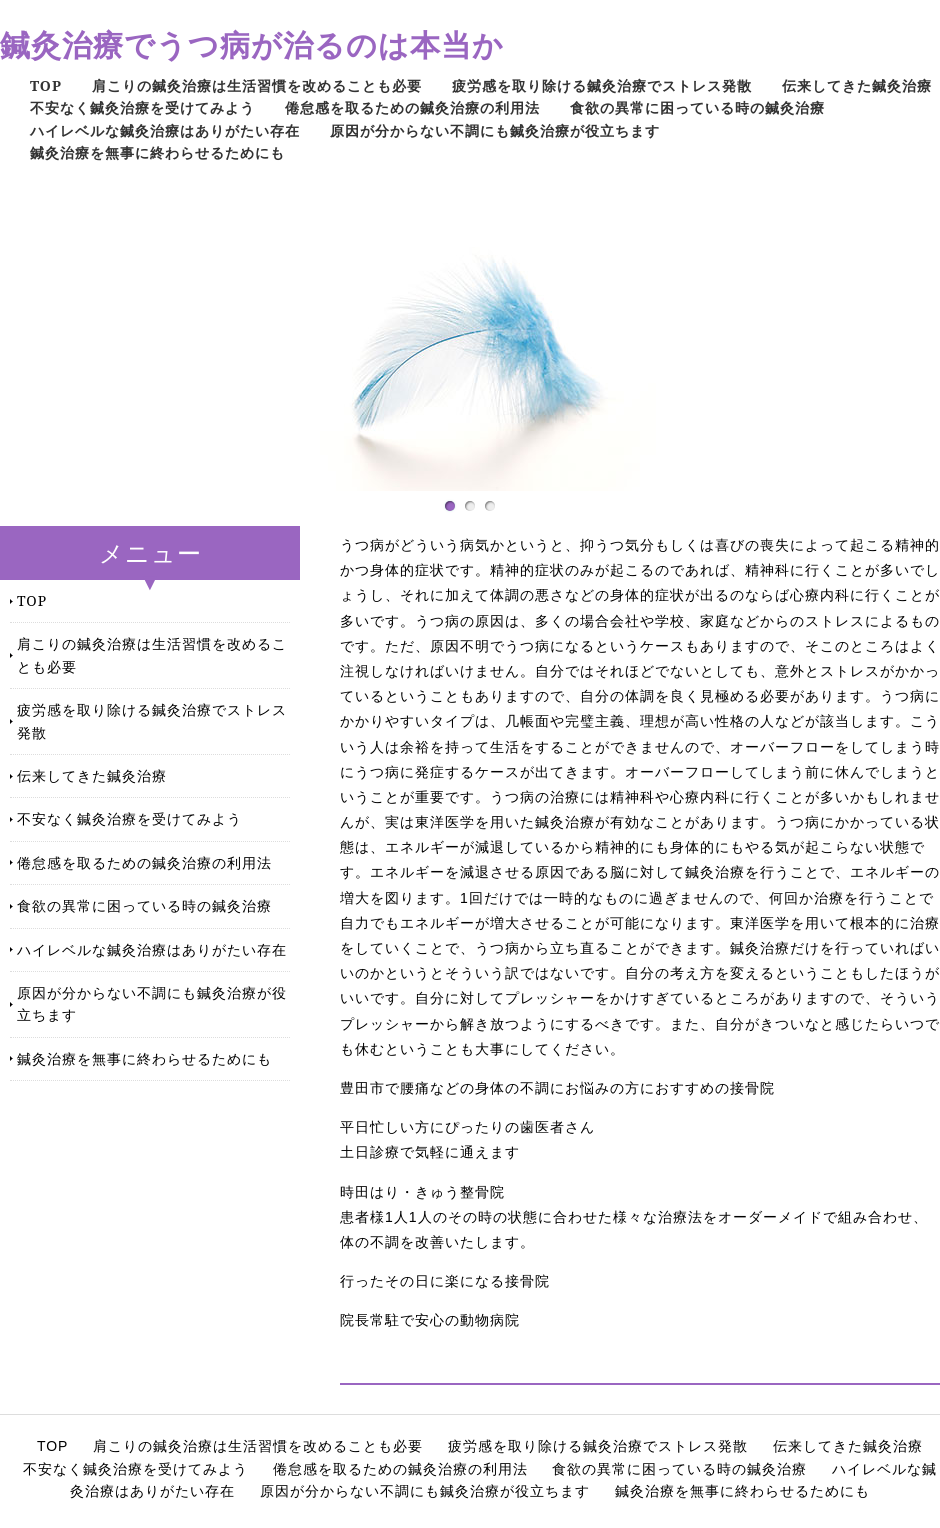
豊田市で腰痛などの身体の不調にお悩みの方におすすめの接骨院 (557, 1088)
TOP (46, 85)
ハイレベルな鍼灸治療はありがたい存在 (165, 130)
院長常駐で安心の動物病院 (430, 1320)
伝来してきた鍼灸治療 (857, 85)
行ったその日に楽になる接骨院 (445, 1281)
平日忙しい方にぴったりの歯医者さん (467, 1127)
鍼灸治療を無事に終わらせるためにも (157, 152)
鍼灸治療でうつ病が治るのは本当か (252, 44)
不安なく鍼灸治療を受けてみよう (142, 107)
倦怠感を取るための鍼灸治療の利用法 (412, 107)
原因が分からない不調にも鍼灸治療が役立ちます (495, 130)
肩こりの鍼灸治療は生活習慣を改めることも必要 (257, 85)
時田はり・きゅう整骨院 (422, 1192)
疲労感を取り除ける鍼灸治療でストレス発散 (602, 85)
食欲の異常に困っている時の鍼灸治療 (697, 107)
